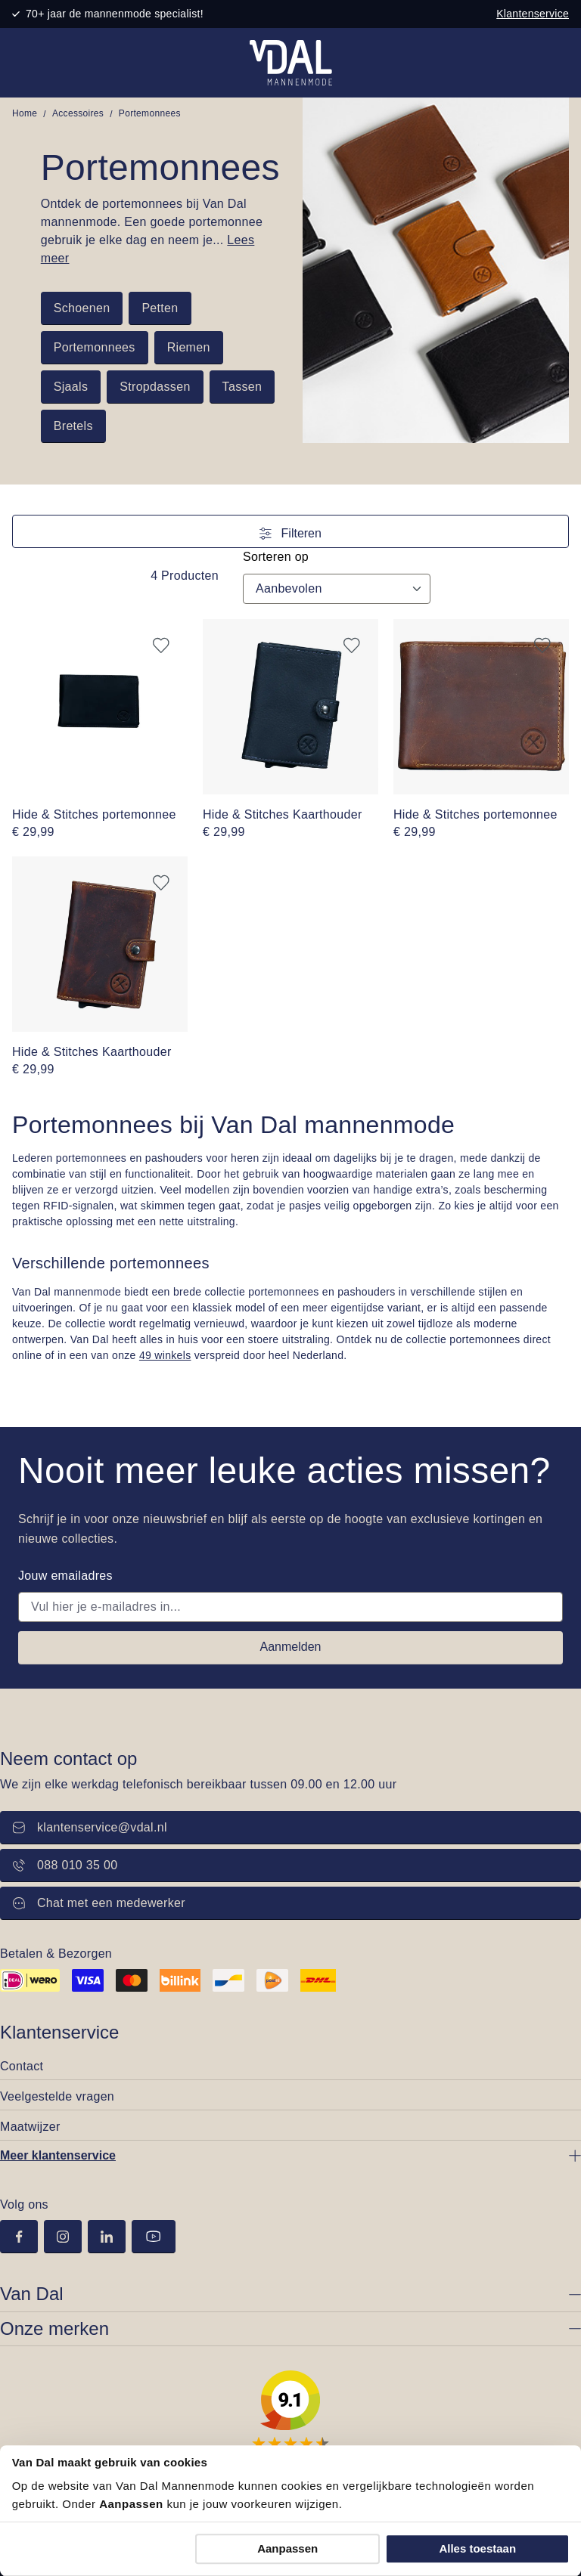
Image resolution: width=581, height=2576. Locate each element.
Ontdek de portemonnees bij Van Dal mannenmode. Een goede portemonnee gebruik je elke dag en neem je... (152, 231)
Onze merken (54, 2328)
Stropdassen (155, 386)
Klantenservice (532, 14)
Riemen (188, 347)
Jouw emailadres (65, 1575)
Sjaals (71, 386)
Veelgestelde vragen (57, 2096)
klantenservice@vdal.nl (90, 1827)
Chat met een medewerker (99, 1902)
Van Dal (32, 2293)
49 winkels (165, 1355)
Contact (21, 2066)
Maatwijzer (30, 2126)
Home (24, 113)
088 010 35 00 (65, 1865)
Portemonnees (94, 347)
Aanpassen (287, 2548)
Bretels (73, 426)
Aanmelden (291, 1646)
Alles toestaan (477, 2548)
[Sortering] (336, 589)
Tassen (242, 386)
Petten (159, 308)
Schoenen (82, 308)
